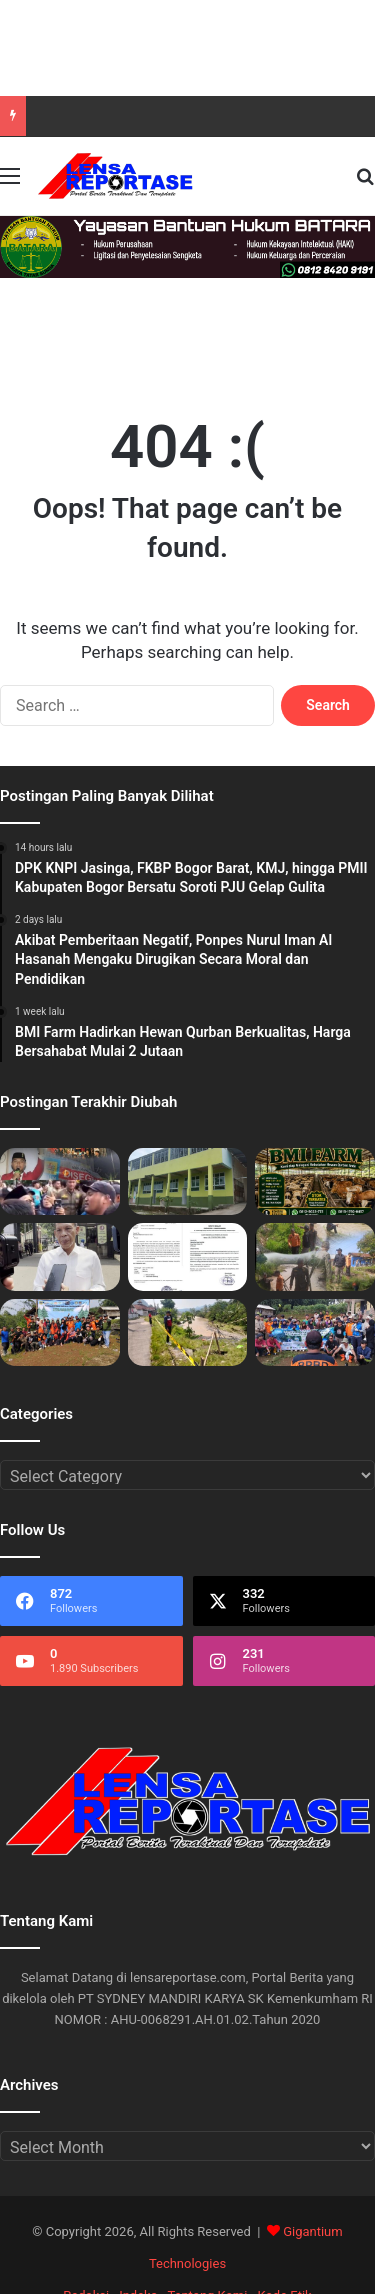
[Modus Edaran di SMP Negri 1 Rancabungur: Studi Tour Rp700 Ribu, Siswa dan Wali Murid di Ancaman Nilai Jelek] (188, 1256)
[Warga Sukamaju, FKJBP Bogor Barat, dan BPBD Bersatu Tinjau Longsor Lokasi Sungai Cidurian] (315, 1256)
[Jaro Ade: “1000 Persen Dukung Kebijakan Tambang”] (60, 1256)
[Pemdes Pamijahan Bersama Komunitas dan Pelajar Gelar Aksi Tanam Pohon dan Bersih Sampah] (315, 1332)
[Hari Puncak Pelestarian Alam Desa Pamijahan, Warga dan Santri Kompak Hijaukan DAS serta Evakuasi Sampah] (60, 1332)
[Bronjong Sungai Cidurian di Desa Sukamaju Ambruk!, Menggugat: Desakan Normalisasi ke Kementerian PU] (188, 1332)
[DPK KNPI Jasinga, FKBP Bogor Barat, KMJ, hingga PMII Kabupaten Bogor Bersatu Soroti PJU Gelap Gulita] (60, 1181)
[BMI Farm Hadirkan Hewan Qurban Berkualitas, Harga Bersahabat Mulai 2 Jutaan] (315, 1181)
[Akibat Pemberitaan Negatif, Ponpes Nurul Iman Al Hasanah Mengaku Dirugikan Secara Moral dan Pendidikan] (188, 1181)
